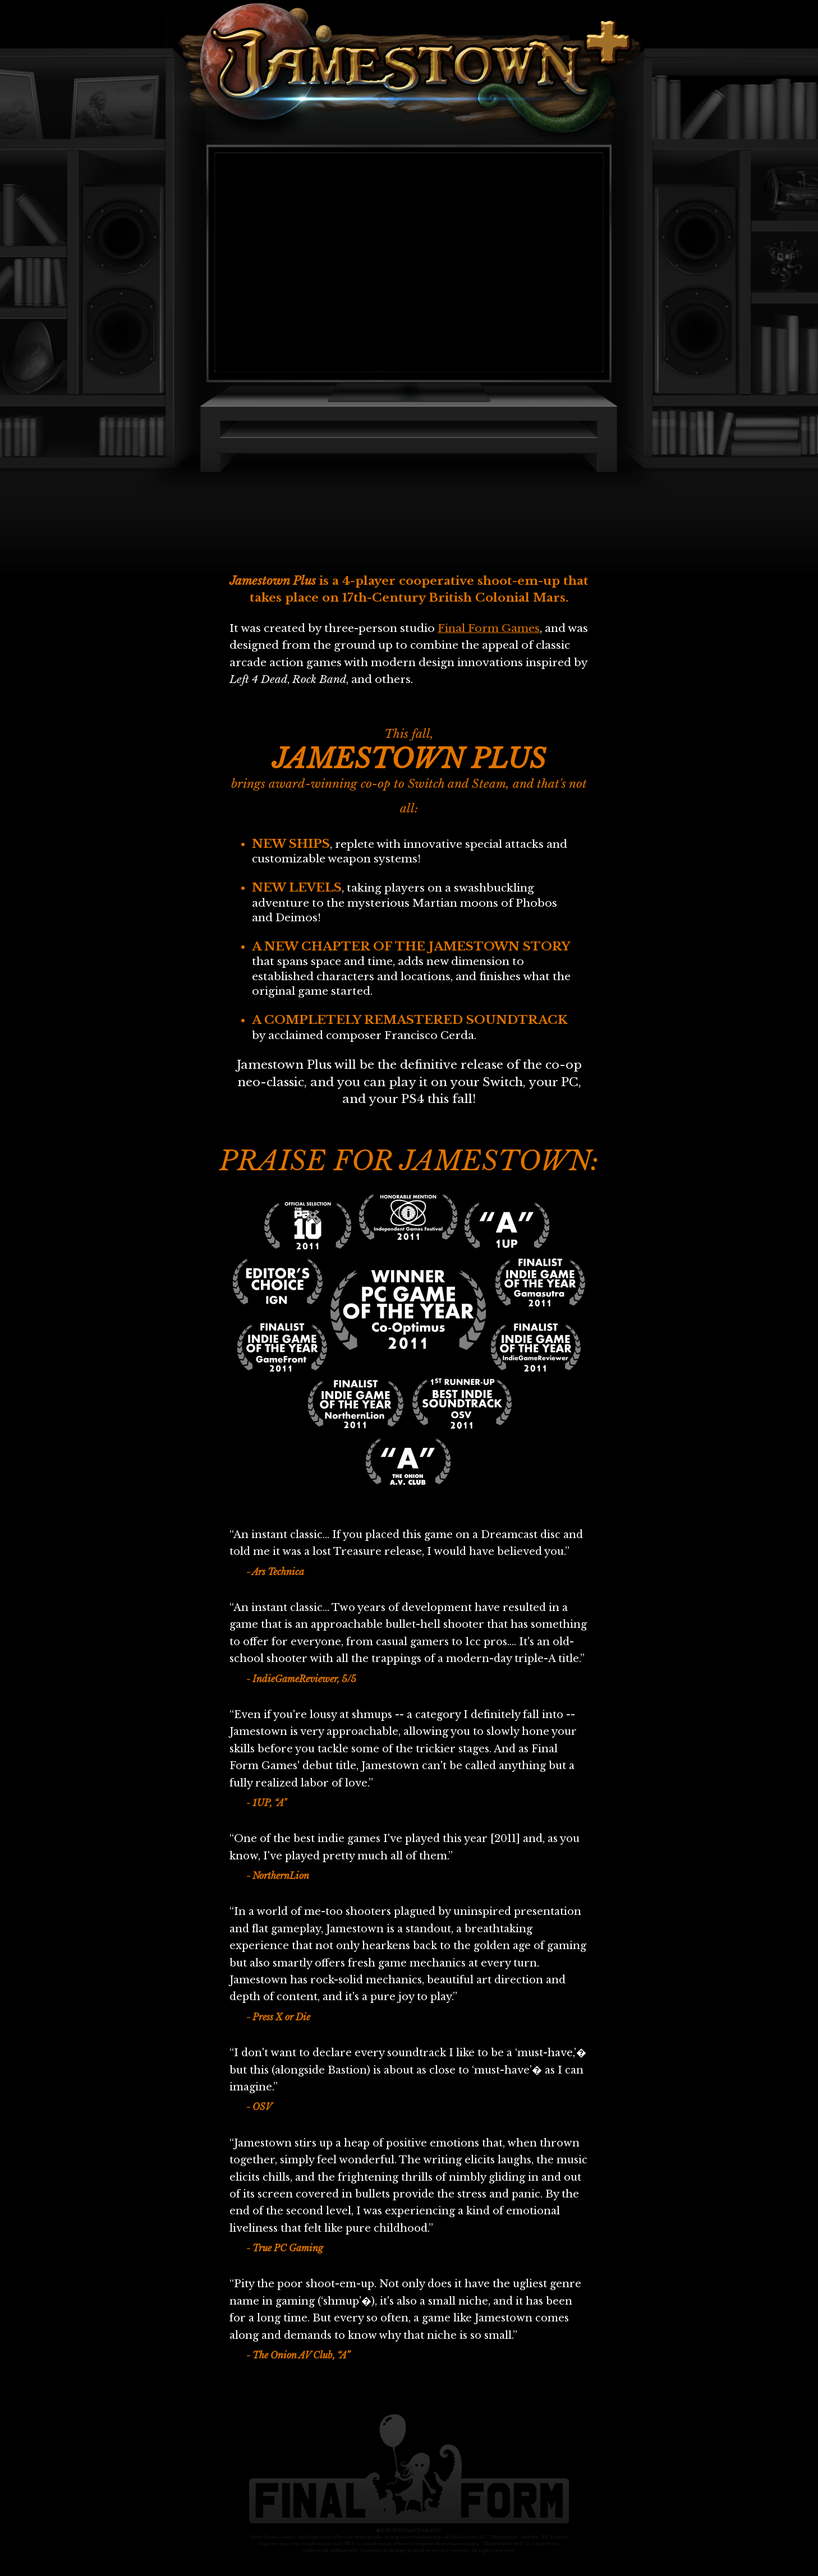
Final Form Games (489, 628)
